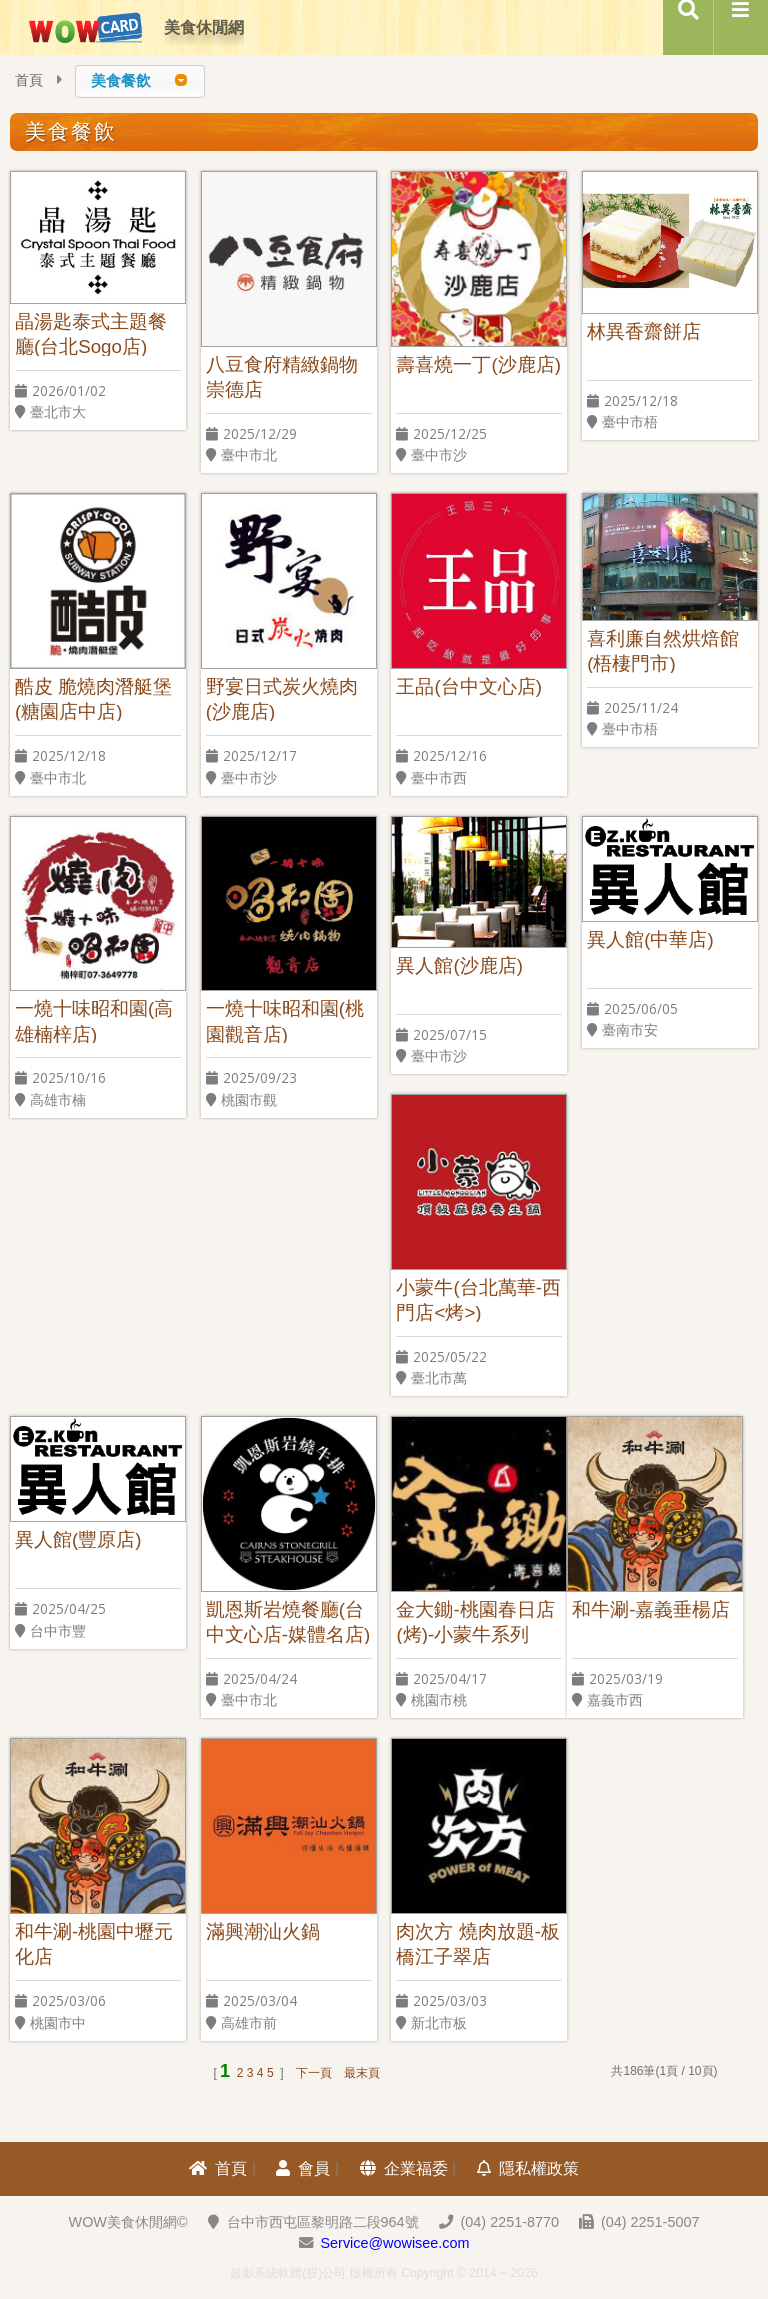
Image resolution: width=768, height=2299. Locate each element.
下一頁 (314, 2073)
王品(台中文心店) (468, 686)
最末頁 (362, 2073)
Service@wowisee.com (395, 2243)
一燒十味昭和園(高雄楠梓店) (94, 1020)
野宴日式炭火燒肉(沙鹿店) (282, 698)
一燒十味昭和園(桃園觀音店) (285, 1020)
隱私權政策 (528, 2168)
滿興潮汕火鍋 (263, 1931)
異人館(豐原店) (78, 1540)
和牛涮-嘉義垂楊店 (651, 1609)
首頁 (29, 80)
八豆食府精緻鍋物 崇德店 (282, 376)
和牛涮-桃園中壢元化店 (94, 1943)
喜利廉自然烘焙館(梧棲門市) (663, 650)
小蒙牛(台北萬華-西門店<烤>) (478, 1299)
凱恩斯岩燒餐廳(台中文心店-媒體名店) (288, 1621)
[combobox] (140, 81)
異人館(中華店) (650, 939)
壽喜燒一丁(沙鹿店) (478, 364)
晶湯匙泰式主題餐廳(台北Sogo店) (91, 333)
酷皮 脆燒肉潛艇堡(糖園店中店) (93, 698)
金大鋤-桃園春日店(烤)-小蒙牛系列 (475, 1621)
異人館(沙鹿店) (459, 965)
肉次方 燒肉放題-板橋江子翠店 (477, 1943)
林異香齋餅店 (644, 331)
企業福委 (404, 2168)
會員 (303, 2168)
